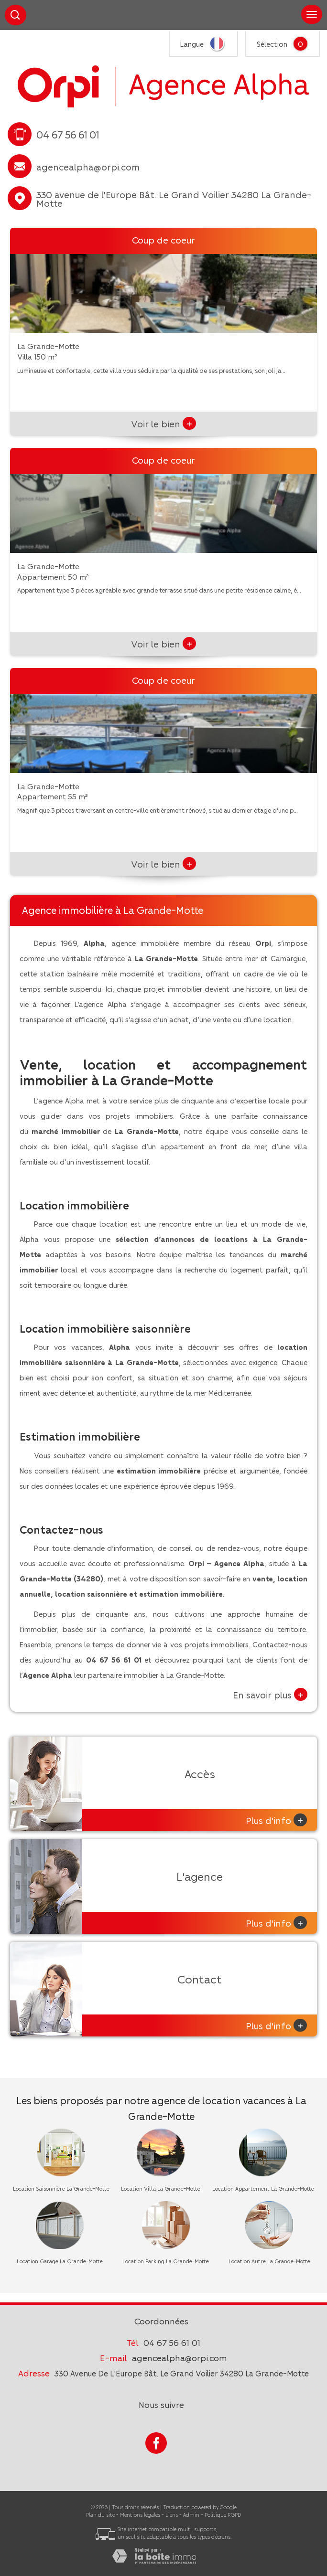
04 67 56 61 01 (171, 2342)
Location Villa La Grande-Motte (160, 2189)
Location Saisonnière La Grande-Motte (61, 2189)
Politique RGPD (223, 2515)
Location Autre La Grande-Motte (269, 2261)
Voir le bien (163, 423)
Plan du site (100, 2515)
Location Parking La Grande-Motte (165, 2261)
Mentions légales (140, 2515)
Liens (171, 2515)
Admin (191, 2515)
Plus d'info (276, 1819)
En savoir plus (270, 1694)
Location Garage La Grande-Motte (60, 2261)
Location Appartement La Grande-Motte (263, 2189)
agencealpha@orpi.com (88, 166)
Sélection (272, 44)
